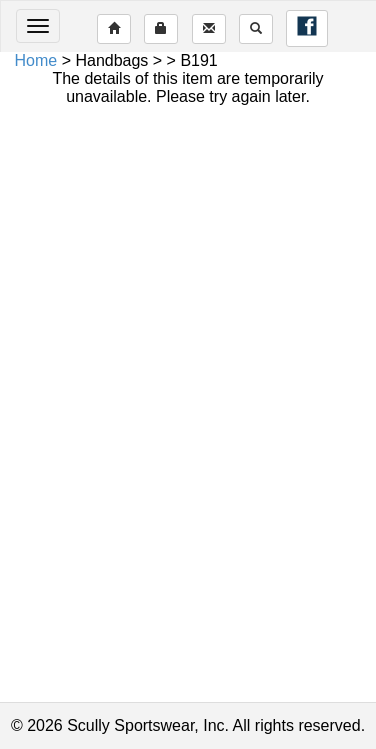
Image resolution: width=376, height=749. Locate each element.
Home (36, 60)
